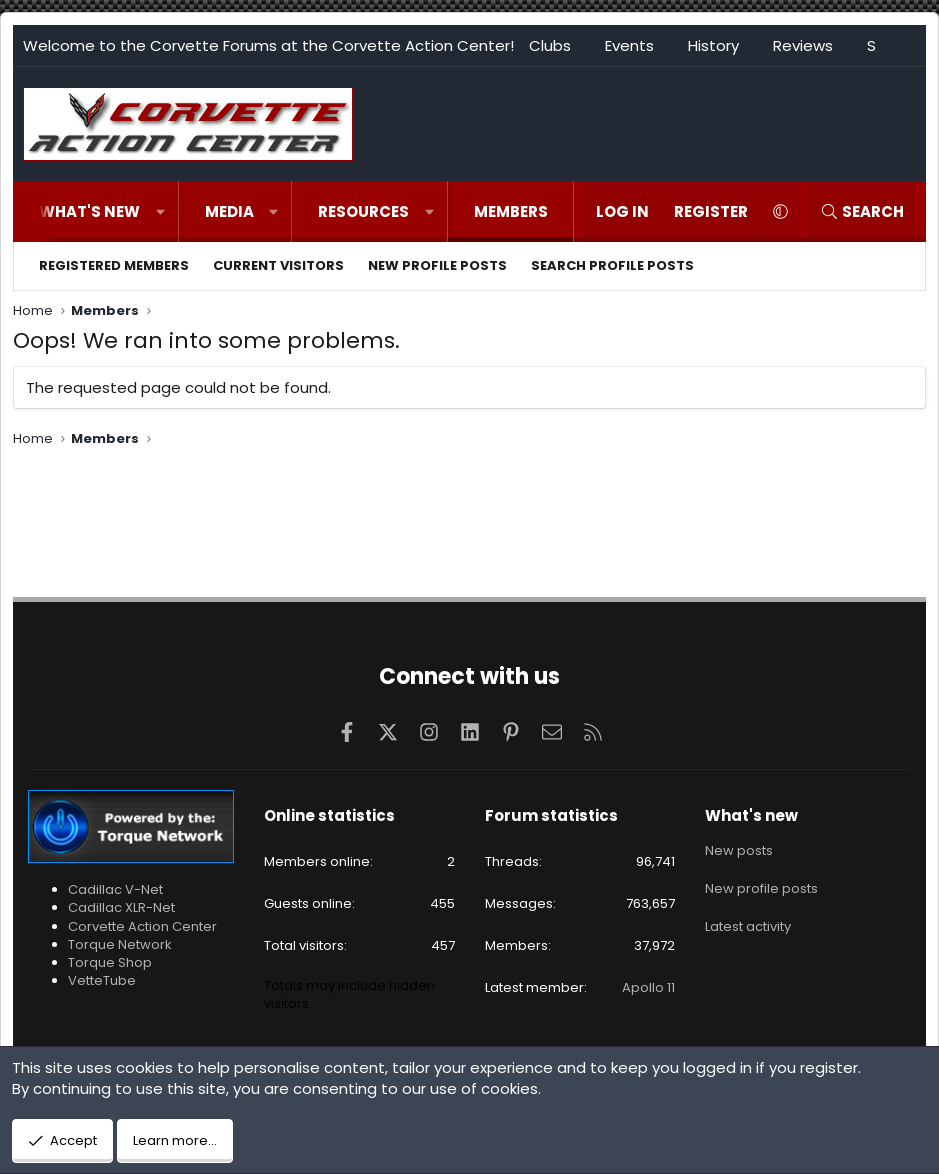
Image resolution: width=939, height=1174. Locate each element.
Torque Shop (110, 962)
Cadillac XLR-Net (121, 907)
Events (629, 45)
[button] (160, 211)
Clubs (550, 45)
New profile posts (437, 265)
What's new (89, 211)
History (713, 45)
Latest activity (748, 921)
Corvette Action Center (142, 926)
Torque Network (120, 944)
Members (511, 211)
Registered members (114, 265)
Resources (363, 211)
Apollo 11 (648, 987)
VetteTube (102, 980)
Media (229, 211)
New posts (739, 850)
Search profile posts (612, 265)
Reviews (803, 45)
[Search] (862, 211)
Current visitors (278, 265)
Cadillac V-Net (115, 889)
